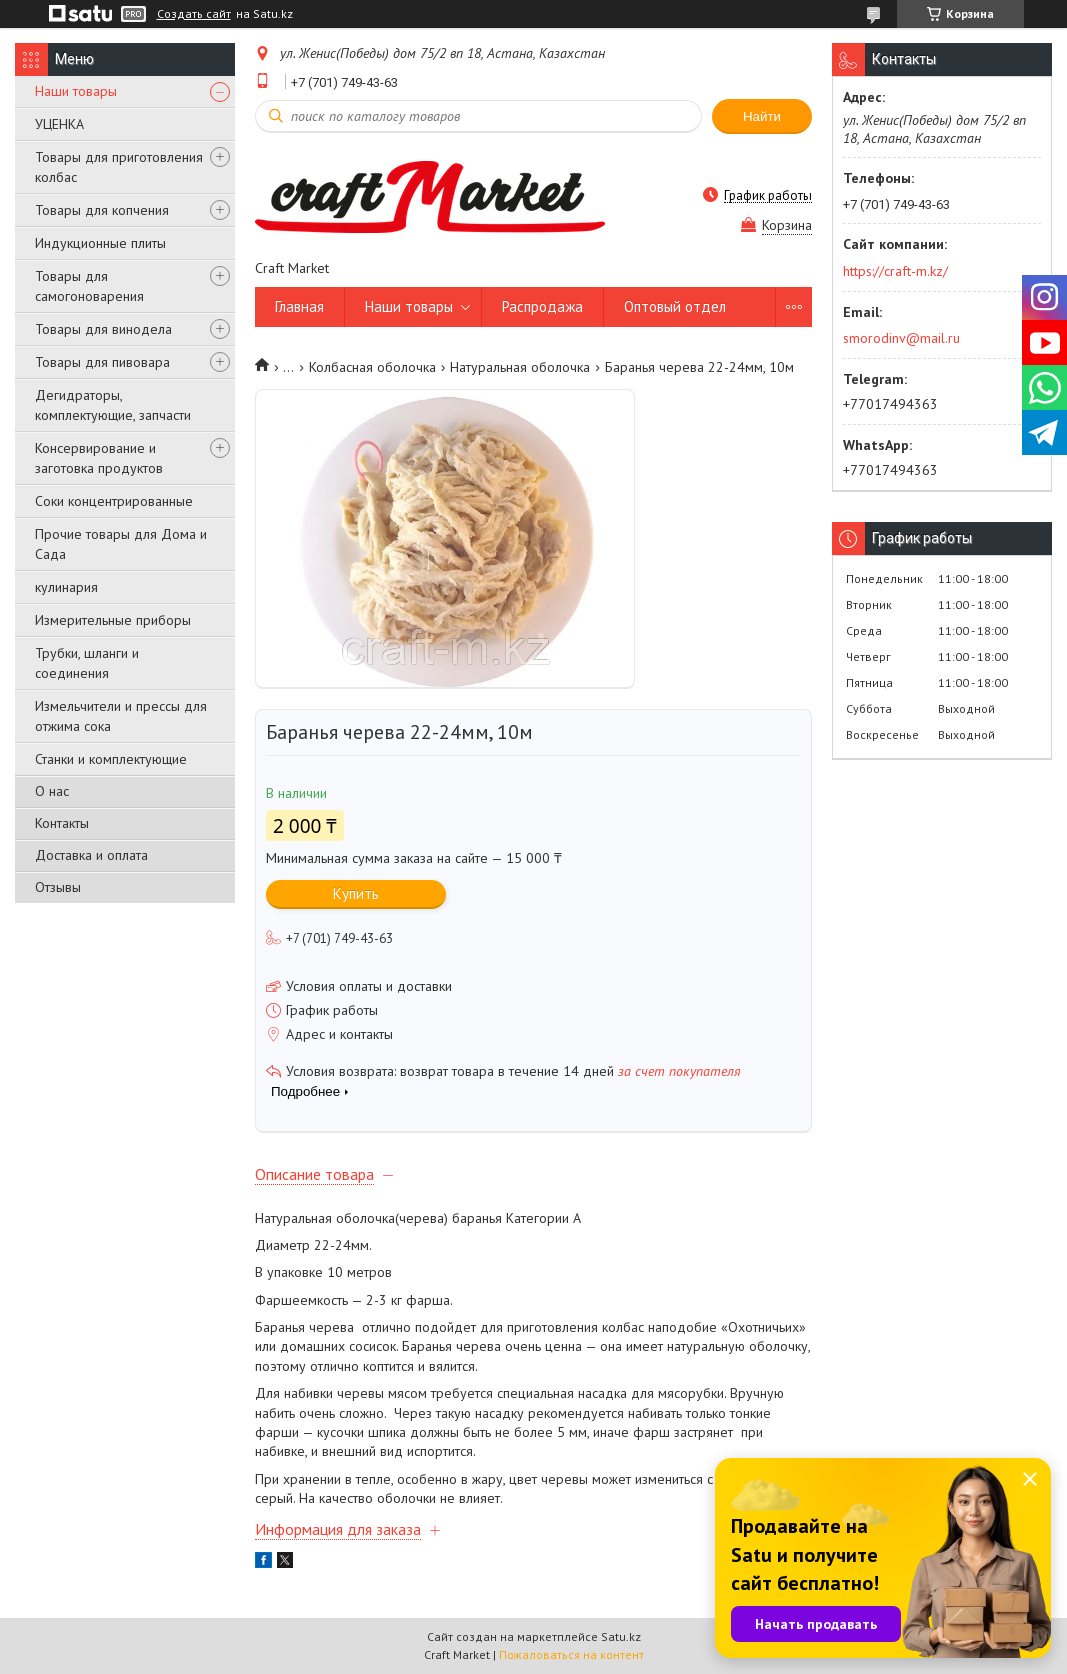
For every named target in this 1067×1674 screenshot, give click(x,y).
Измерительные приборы (113, 620)
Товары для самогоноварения (89, 286)
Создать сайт (194, 14)
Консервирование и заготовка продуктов (99, 458)
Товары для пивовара (102, 362)
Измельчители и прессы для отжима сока (121, 716)
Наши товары (76, 91)
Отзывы (58, 887)
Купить (356, 893)
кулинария (66, 587)
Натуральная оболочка (520, 367)
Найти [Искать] (762, 116)
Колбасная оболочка (372, 367)
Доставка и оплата (91, 855)
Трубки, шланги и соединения (87, 663)
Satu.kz (621, 1636)
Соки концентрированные (114, 501)
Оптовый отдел (675, 306)
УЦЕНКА (59, 124)
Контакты (62, 823)
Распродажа (542, 306)
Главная (299, 306)
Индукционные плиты (100, 243)
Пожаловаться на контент (571, 1654)
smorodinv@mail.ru (901, 338)
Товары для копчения (102, 210)
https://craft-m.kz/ (895, 271)
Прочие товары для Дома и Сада (121, 544)
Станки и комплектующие (111, 759)
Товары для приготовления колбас (119, 167)
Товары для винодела (103, 329)
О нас (52, 791)
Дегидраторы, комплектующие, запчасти (113, 405)
